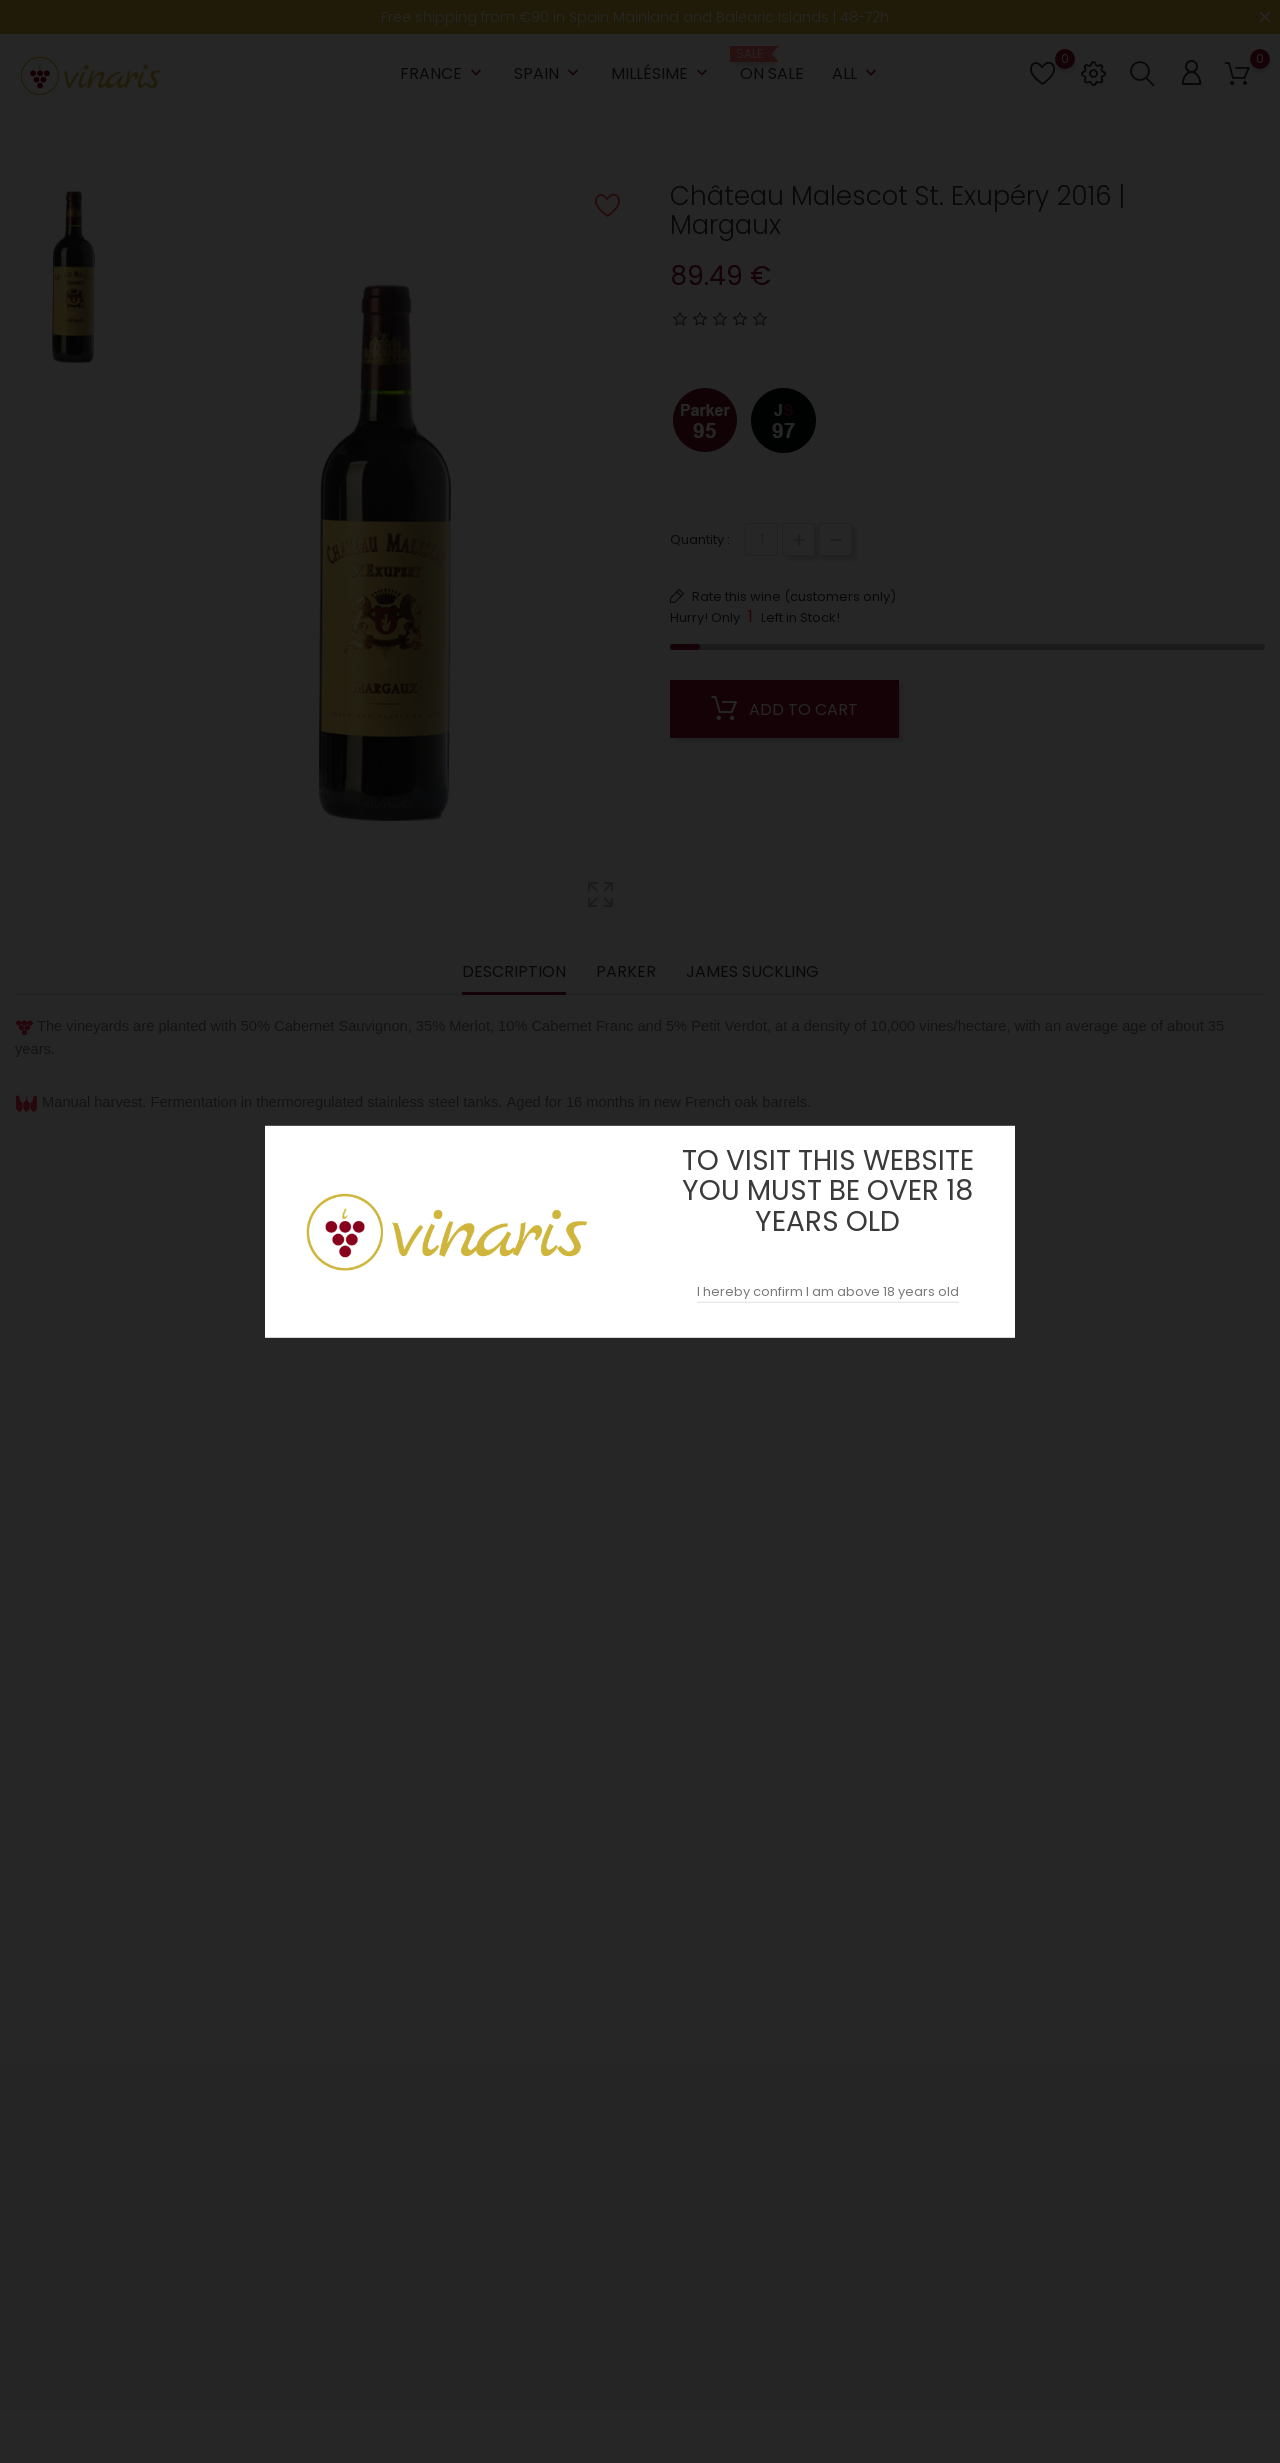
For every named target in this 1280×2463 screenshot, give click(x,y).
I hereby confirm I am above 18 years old (828, 1291)
